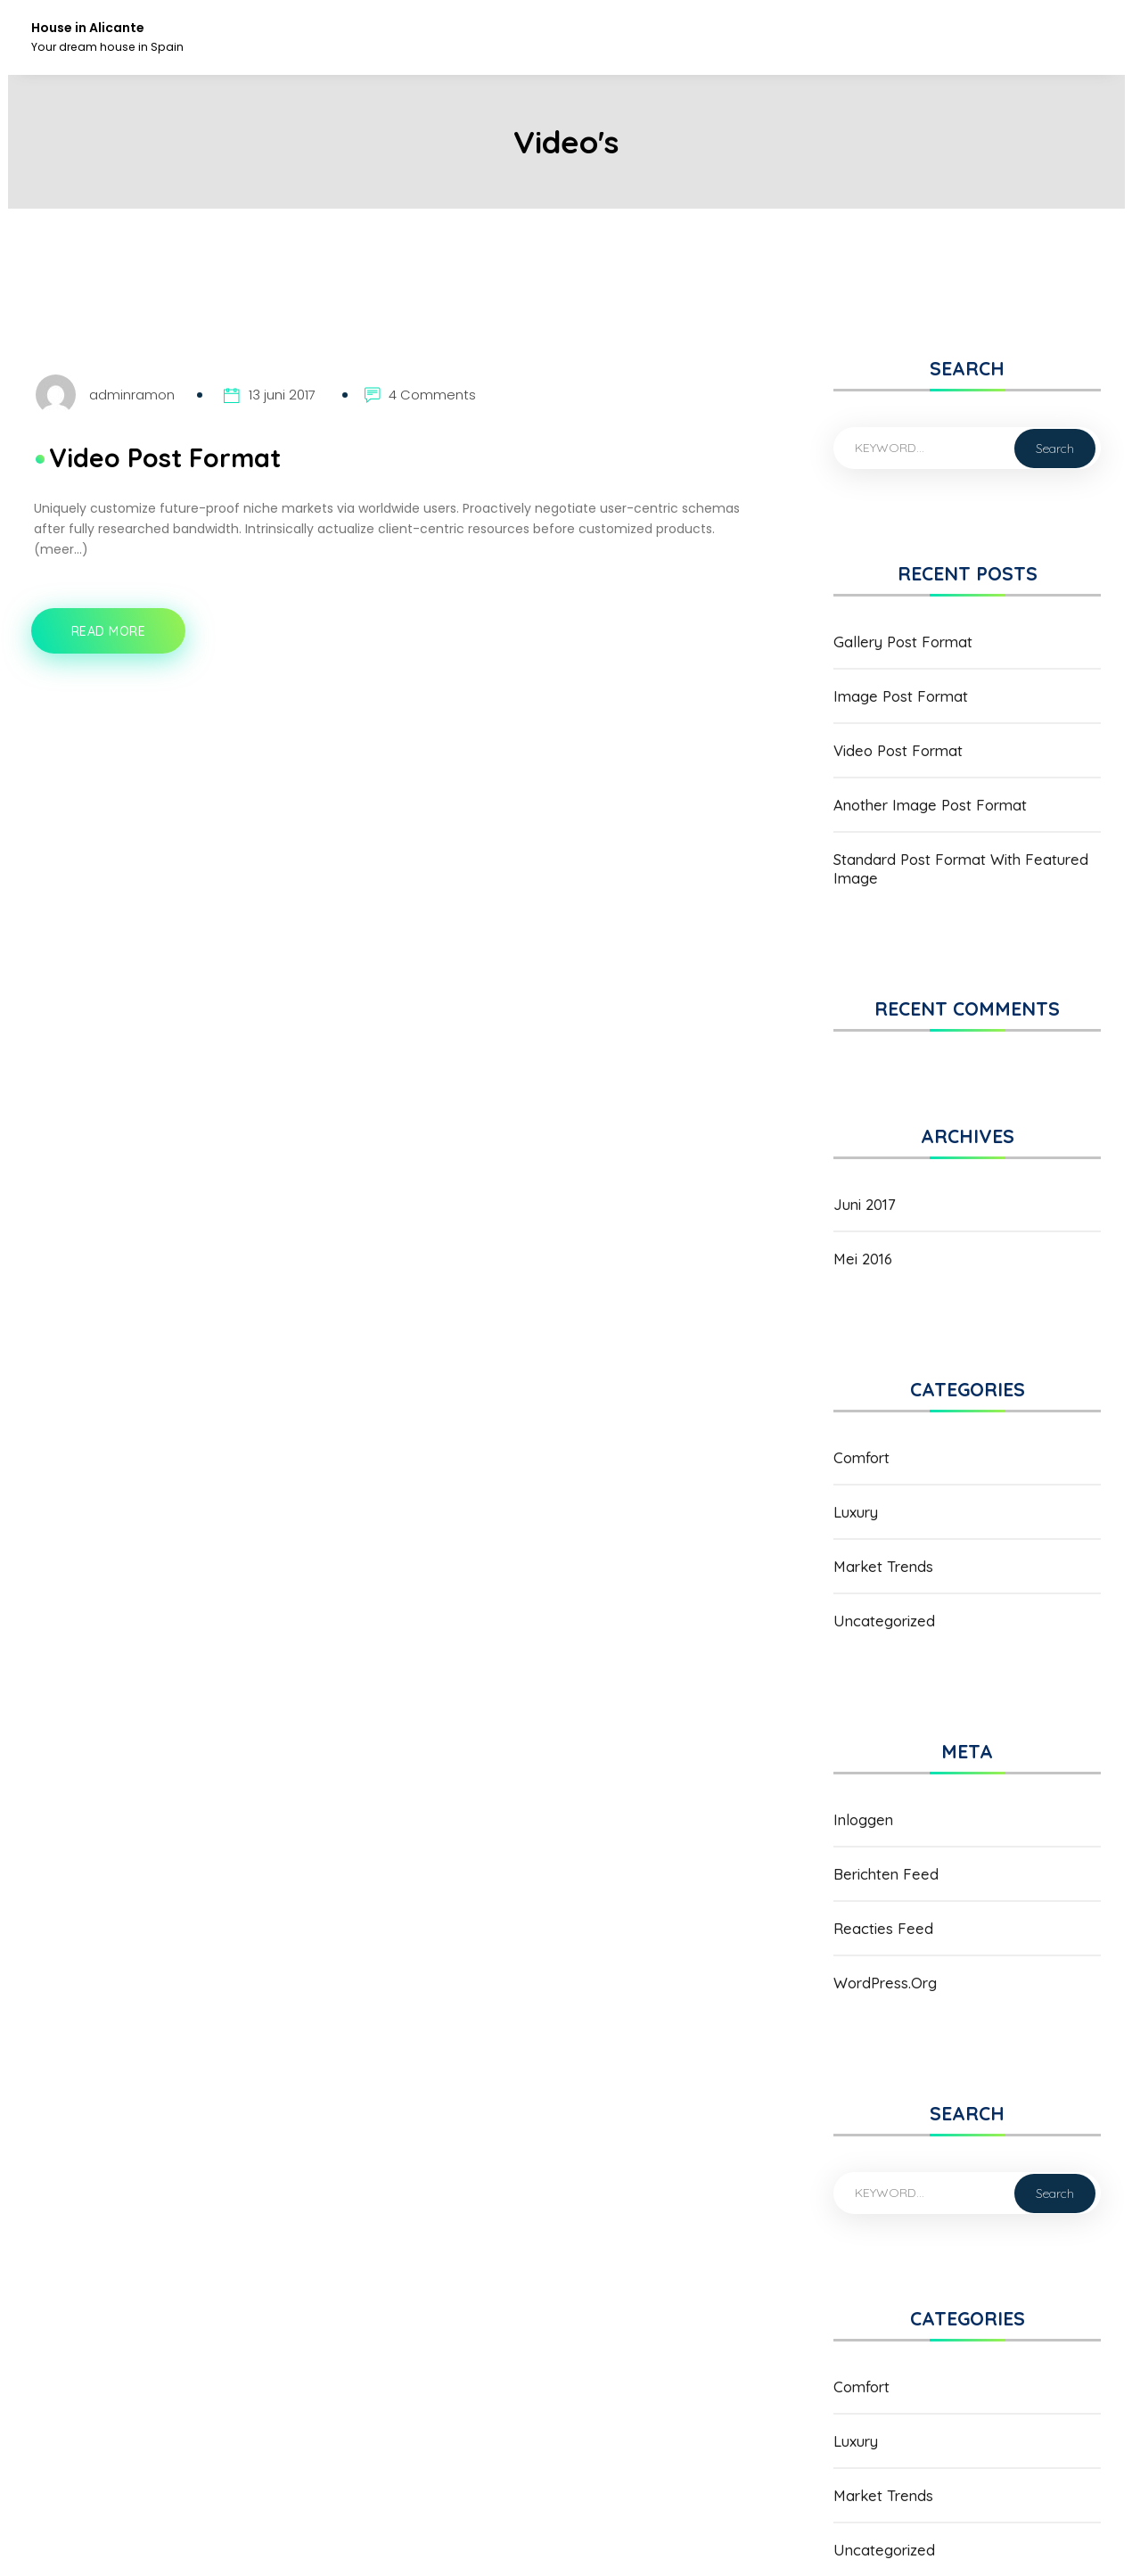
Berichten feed (886, 1873)
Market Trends (883, 1566)
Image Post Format (900, 696)
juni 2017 (864, 1204)
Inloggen (863, 1819)
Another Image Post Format (930, 804)
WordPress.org (885, 1982)
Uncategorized (884, 1620)
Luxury (855, 1511)
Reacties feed (883, 1928)
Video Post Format (165, 457)
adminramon (132, 394)
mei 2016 (862, 1258)
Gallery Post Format (902, 641)
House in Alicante (87, 28)
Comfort (861, 1457)
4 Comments (432, 394)
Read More (115, 638)
